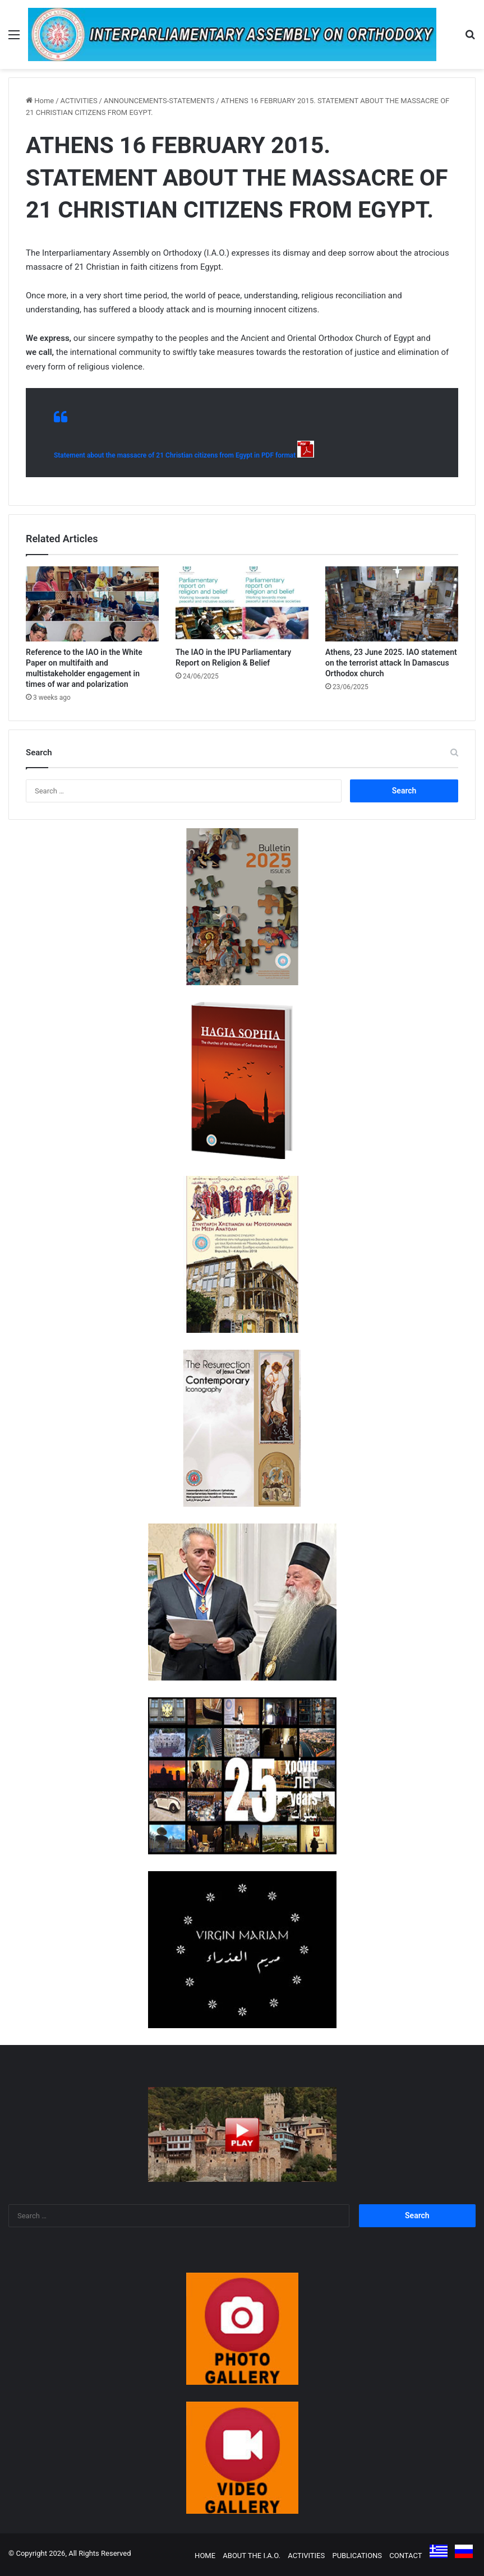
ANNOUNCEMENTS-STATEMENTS (159, 100)
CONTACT (405, 2555)
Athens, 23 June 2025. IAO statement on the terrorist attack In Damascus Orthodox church (391, 663)
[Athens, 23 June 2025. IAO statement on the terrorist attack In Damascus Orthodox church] (391, 603)
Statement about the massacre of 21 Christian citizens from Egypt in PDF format (175, 455)
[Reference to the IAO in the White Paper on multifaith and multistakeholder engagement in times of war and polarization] (92, 603)
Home (40, 100)
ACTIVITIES (79, 100)
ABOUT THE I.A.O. (251, 2555)
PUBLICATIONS (357, 2555)
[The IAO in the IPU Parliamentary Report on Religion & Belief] (242, 603)
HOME (205, 2555)
